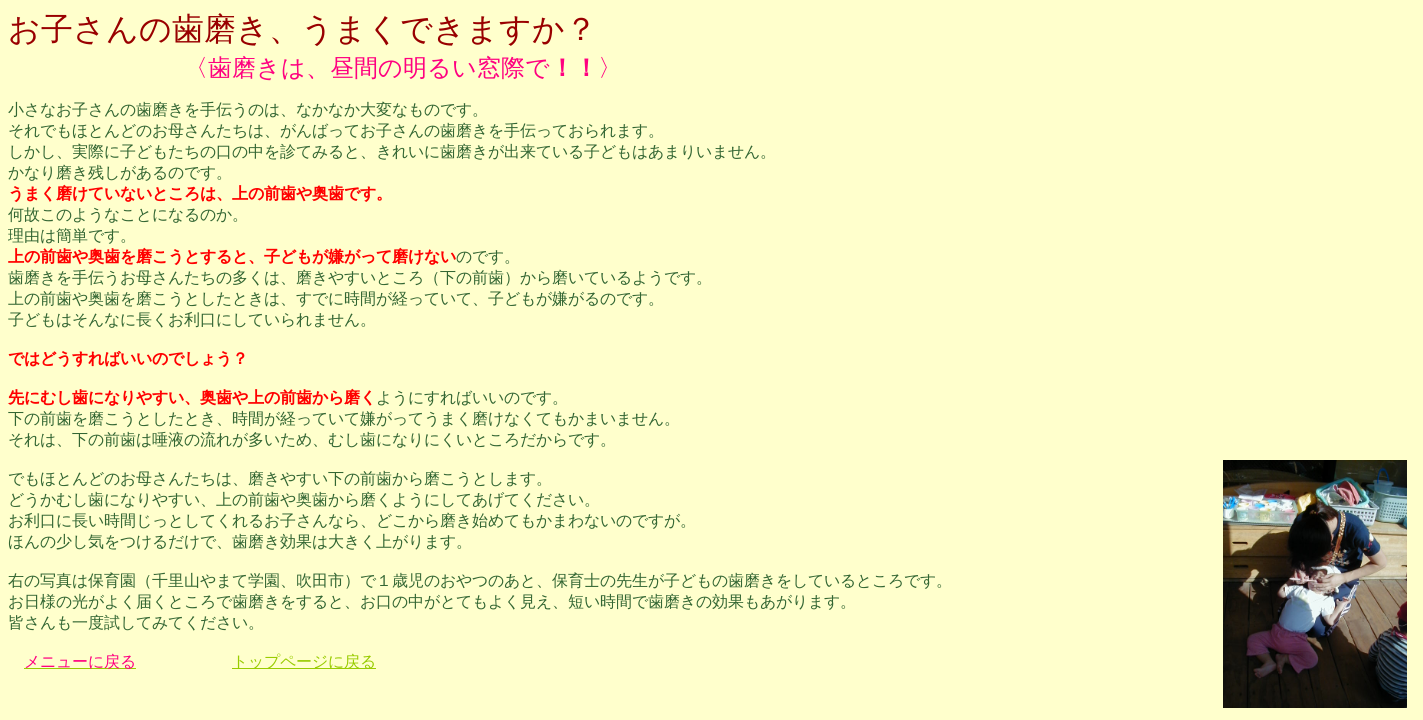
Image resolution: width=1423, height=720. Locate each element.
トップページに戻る (304, 661)
